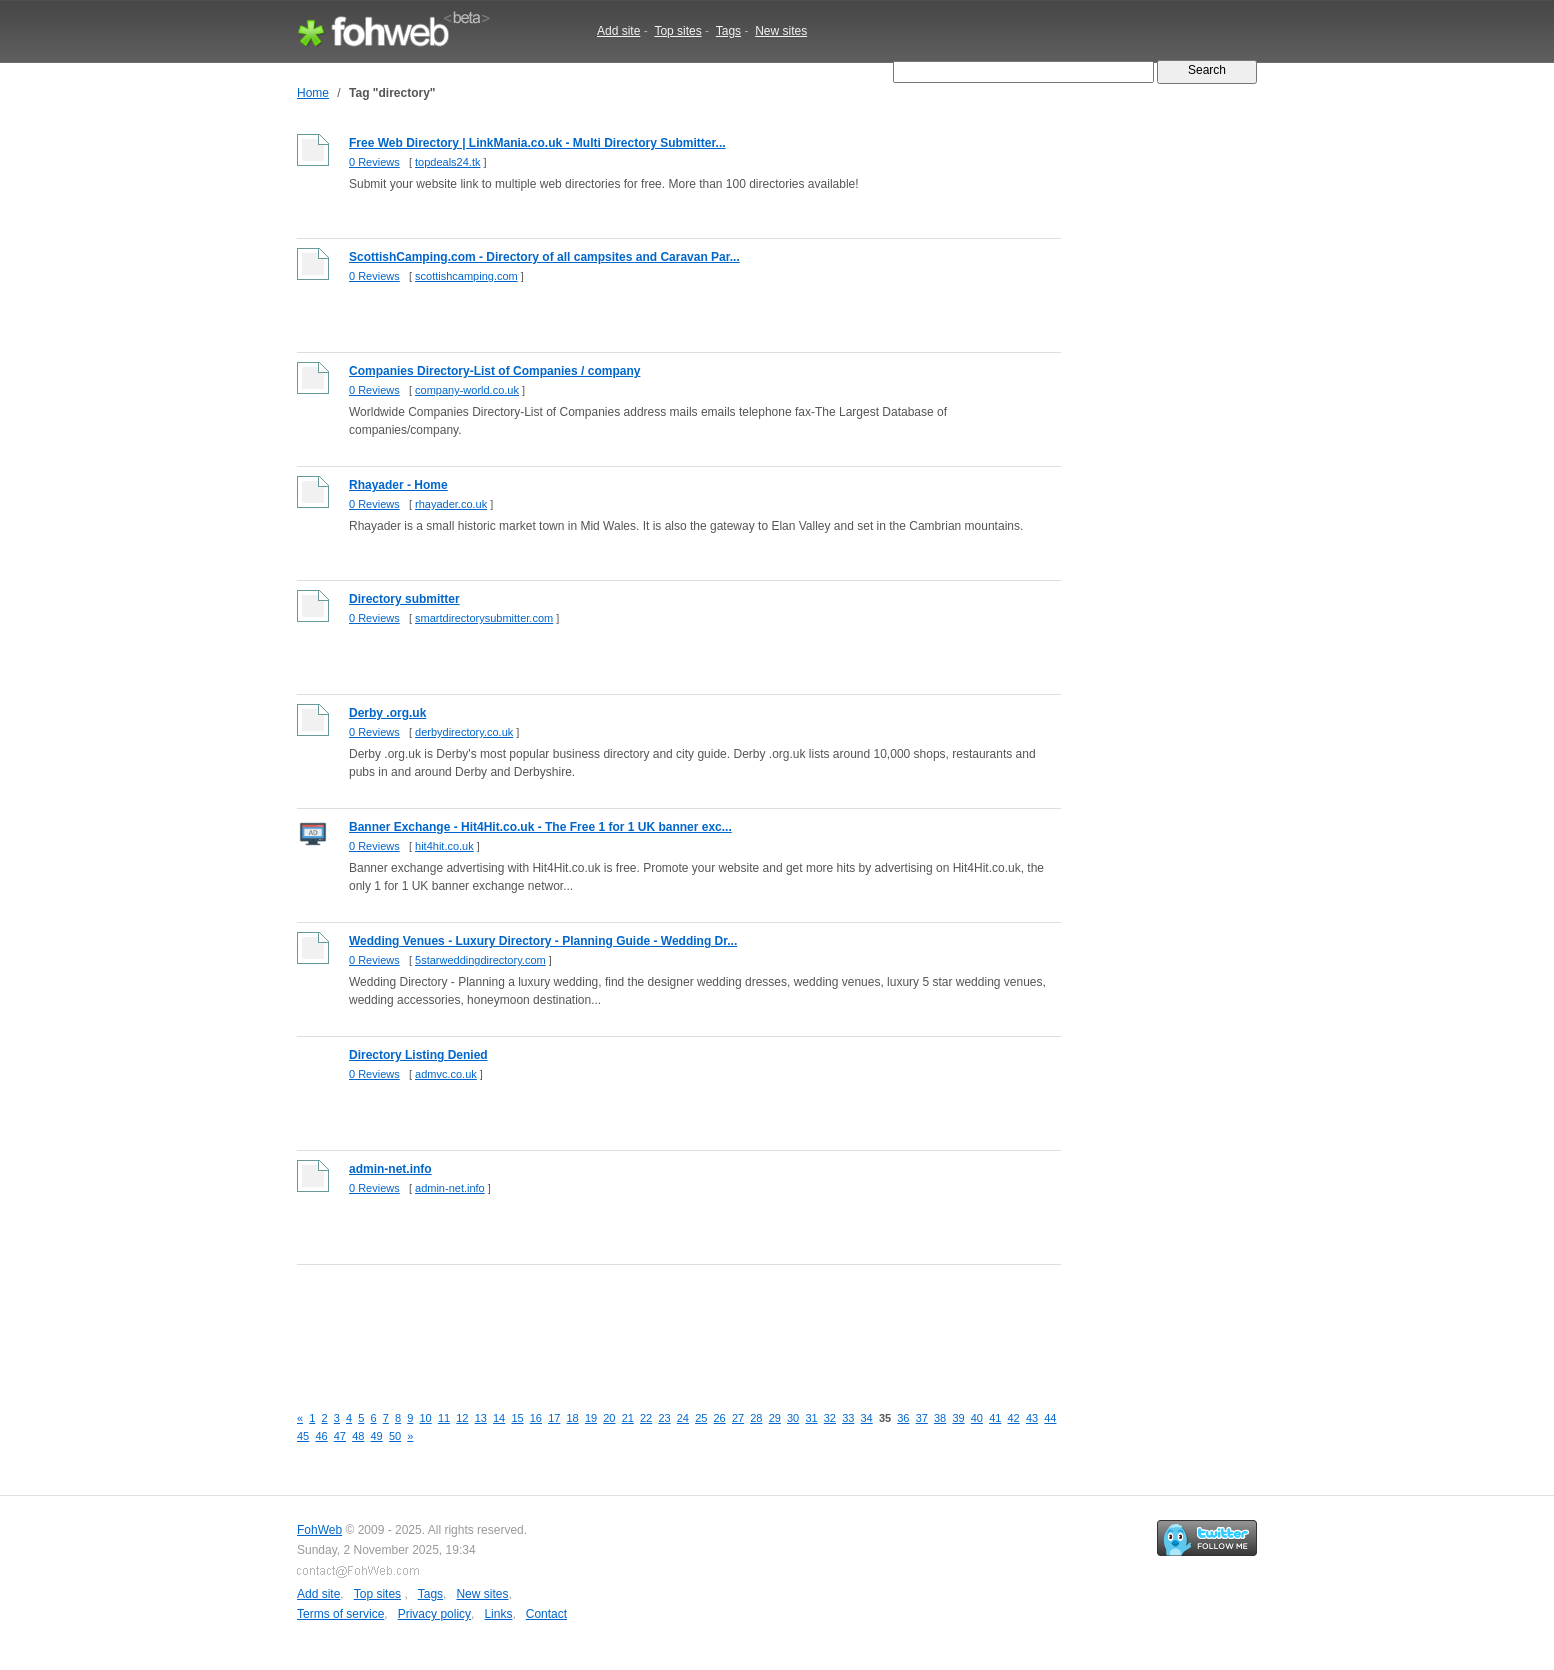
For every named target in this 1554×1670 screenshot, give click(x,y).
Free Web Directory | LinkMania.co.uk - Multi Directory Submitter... (537, 143)
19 (591, 1418)
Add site (618, 31)
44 (1050, 1418)
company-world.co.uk (467, 390)
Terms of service (340, 1614)
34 (867, 1418)
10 (426, 1418)
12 (462, 1418)
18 (573, 1418)
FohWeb (319, 1530)
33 (848, 1418)
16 (536, 1418)
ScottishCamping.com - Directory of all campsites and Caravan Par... (544, 257)
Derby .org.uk (387, 713)
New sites (781, 31)
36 (903, 1418)
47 (340, 1436)
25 (701, 1418)
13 (481, 1418)
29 (775, 1418)
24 (683, 1418)
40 (977, 1418)
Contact (546, 1614)
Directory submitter (404, 599)
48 (358, 1436)
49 (377, 1436)
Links (498, 1614)
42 (1014, 1418)
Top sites (677, 31)
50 (395, 1436)
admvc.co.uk (446, 1074)
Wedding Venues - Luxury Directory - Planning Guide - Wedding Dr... (543, 941)
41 (995, 1418)
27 (738, 1418)
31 (811, 1418)
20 (609, 1418)
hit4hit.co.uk (444, 846)
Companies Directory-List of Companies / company (494, 371)
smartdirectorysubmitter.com (484, 618)
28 (756, 1418)
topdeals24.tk (447, 162)
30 (793, 1418)
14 (499, 1418)
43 (1032, 1418)
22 (646, 1418)
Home (313, 93)
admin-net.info (390, 1169)
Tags (728, 31)
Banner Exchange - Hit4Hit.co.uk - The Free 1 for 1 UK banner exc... (540, 827)
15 (517, 1418)
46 (321, 1436)
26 (720, 1418)
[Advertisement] (661, 1323)
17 (554, 1418)
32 (830, 1418)
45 (303, 1436)
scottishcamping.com (466, 276)
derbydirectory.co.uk (464, 732)
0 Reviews (374, 162)
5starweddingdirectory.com (480, 960)
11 (444, 1418)
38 (940, 1418)
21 (628, 1418)
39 (958, 1418)
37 (922, 1418)
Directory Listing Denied (418, 1055)
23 (664, 1418)
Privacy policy (434, 1614)
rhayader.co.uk (451, 504)
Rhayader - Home (398, 485)
